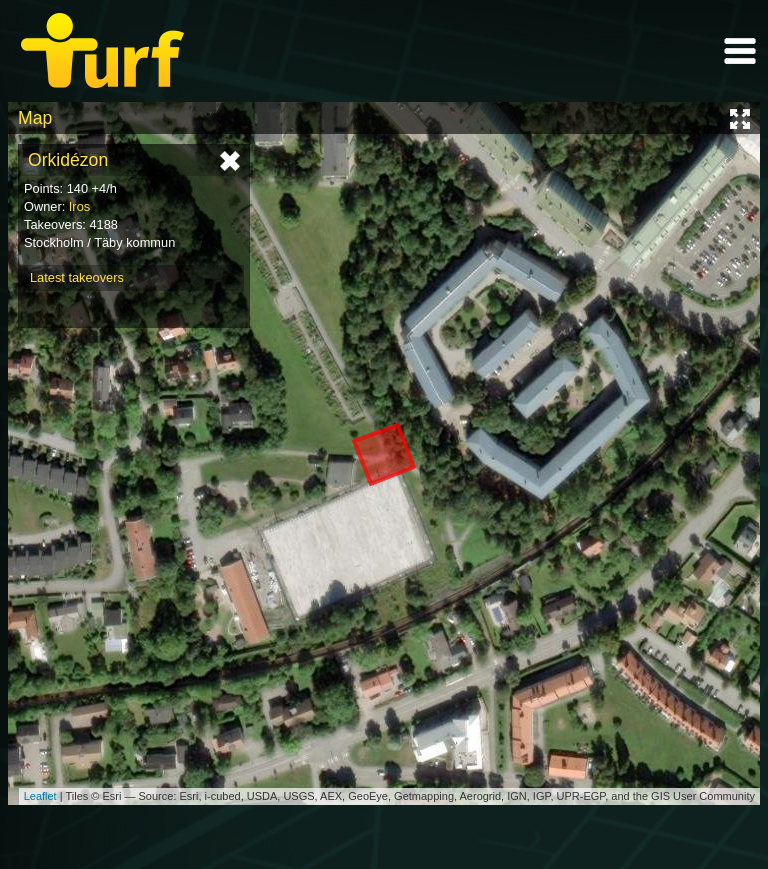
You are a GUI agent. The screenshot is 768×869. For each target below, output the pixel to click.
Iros (79, 206)
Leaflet (40, 796)
